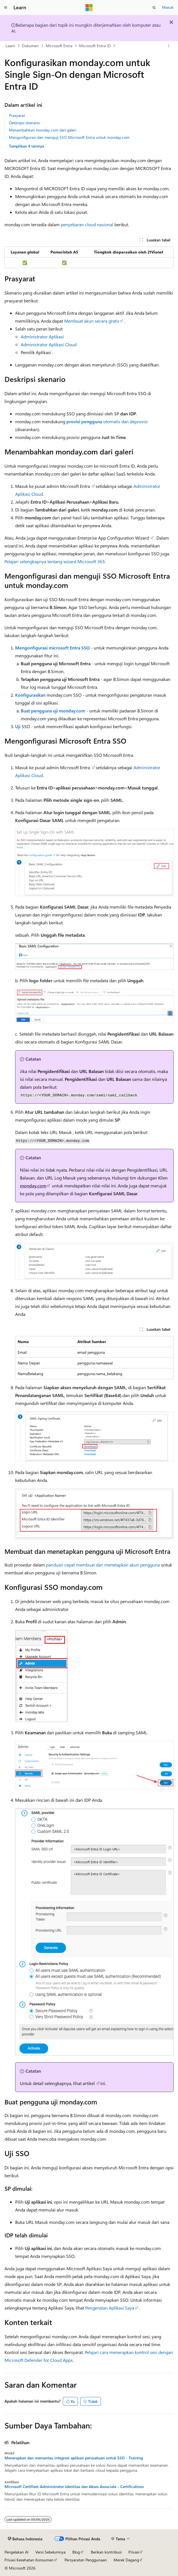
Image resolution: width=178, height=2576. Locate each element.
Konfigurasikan (30, 695)
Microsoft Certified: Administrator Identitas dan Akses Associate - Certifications (74, 2486)
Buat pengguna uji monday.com (53, 711)
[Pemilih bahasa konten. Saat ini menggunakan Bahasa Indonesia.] (25, 2538)
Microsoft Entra (59, 45)
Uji (17, 726)
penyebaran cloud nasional (87, 224)
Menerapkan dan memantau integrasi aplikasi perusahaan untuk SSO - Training (73, 2457)
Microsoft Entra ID (95, 45)
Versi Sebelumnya (50, 2552)
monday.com (33, 1186)
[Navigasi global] (5, 8)
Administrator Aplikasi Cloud (49, 344)
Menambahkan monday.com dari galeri (42, 130)
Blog (76, 2552)
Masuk (168, 7)
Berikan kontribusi (106, 2552)
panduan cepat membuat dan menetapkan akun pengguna (103, 1565)
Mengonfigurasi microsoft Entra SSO (52, 648)
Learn (10, 45)
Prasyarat (17, 115)
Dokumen (30, 45)
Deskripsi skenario (24, 122)
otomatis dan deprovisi (107, 421)
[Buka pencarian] (154, 8)
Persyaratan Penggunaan (85, 2560)
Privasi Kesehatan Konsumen (29, 2560)
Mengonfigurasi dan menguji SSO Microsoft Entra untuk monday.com (69, 137)
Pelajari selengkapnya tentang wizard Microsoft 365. (55, 561)
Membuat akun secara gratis (91, 321)
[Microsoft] (89, 7)
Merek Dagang (126, 2560)
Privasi (133, 2552)
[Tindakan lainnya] (169, 45)
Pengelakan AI (16, 2552)
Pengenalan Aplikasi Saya (109, 2308)
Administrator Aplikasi (42, 336)
